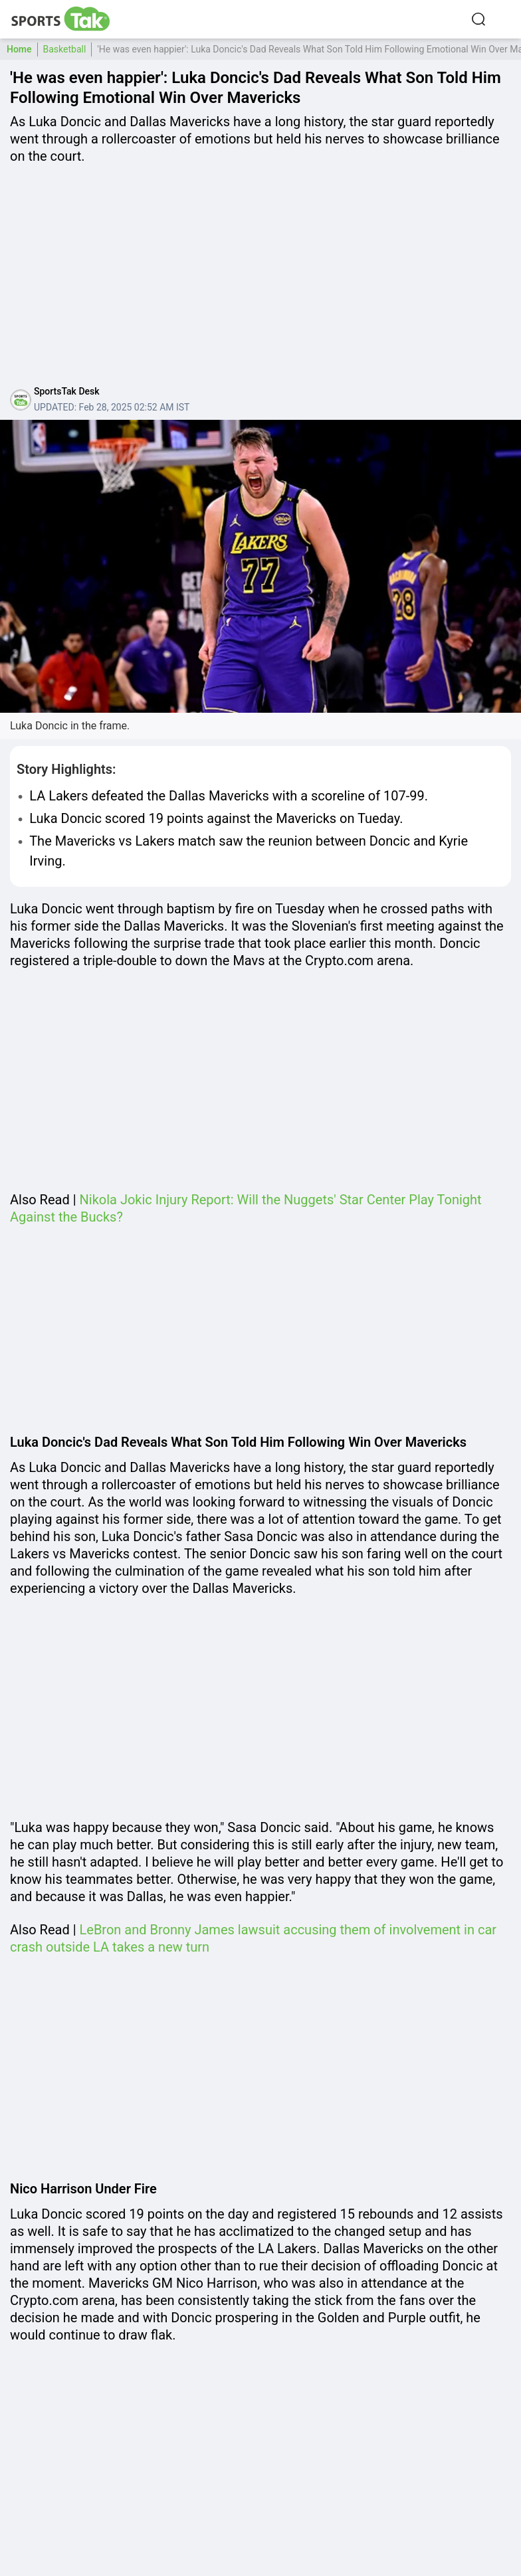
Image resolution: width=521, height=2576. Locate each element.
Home (19, 49)
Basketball (64, 49)
